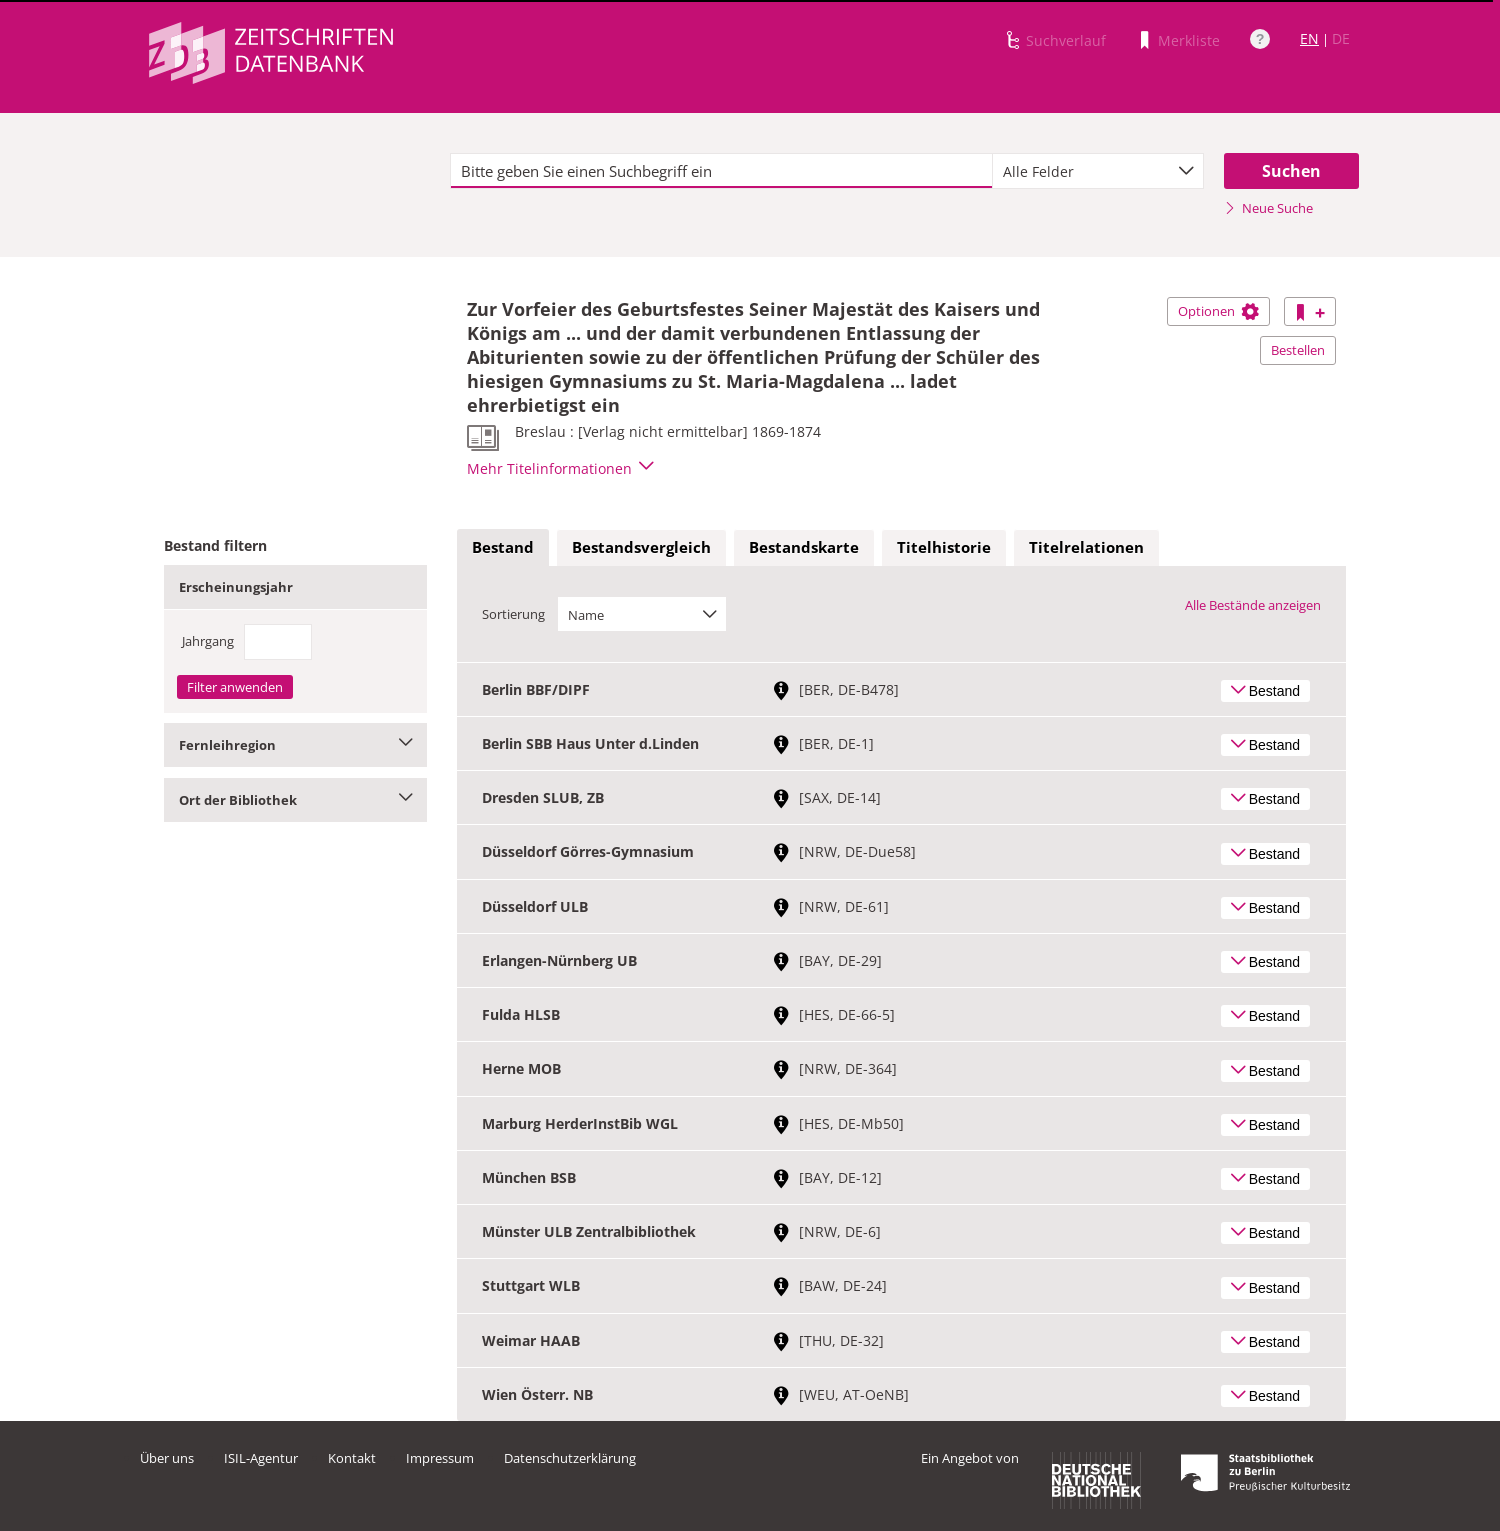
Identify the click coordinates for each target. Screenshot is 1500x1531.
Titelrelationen (1086, 547)
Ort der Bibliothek (295, 800)
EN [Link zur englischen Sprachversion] (1309, 38)
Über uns (167, 1458)
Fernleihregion (295, 745)
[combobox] (1098, 171)
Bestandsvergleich (641, 547)
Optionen (1218, 311)
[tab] (503, 548)
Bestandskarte (804, 547)
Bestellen (1298, 350)
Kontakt (352, 1458)
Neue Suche (1268, 208)
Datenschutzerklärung (570, 1458)
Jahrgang (208, 641)
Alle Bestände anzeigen (1253, 605)
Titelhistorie (944, 547)
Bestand (503, 547)
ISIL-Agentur (261, 1458)
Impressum (440, 1458)
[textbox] (721, 171)
